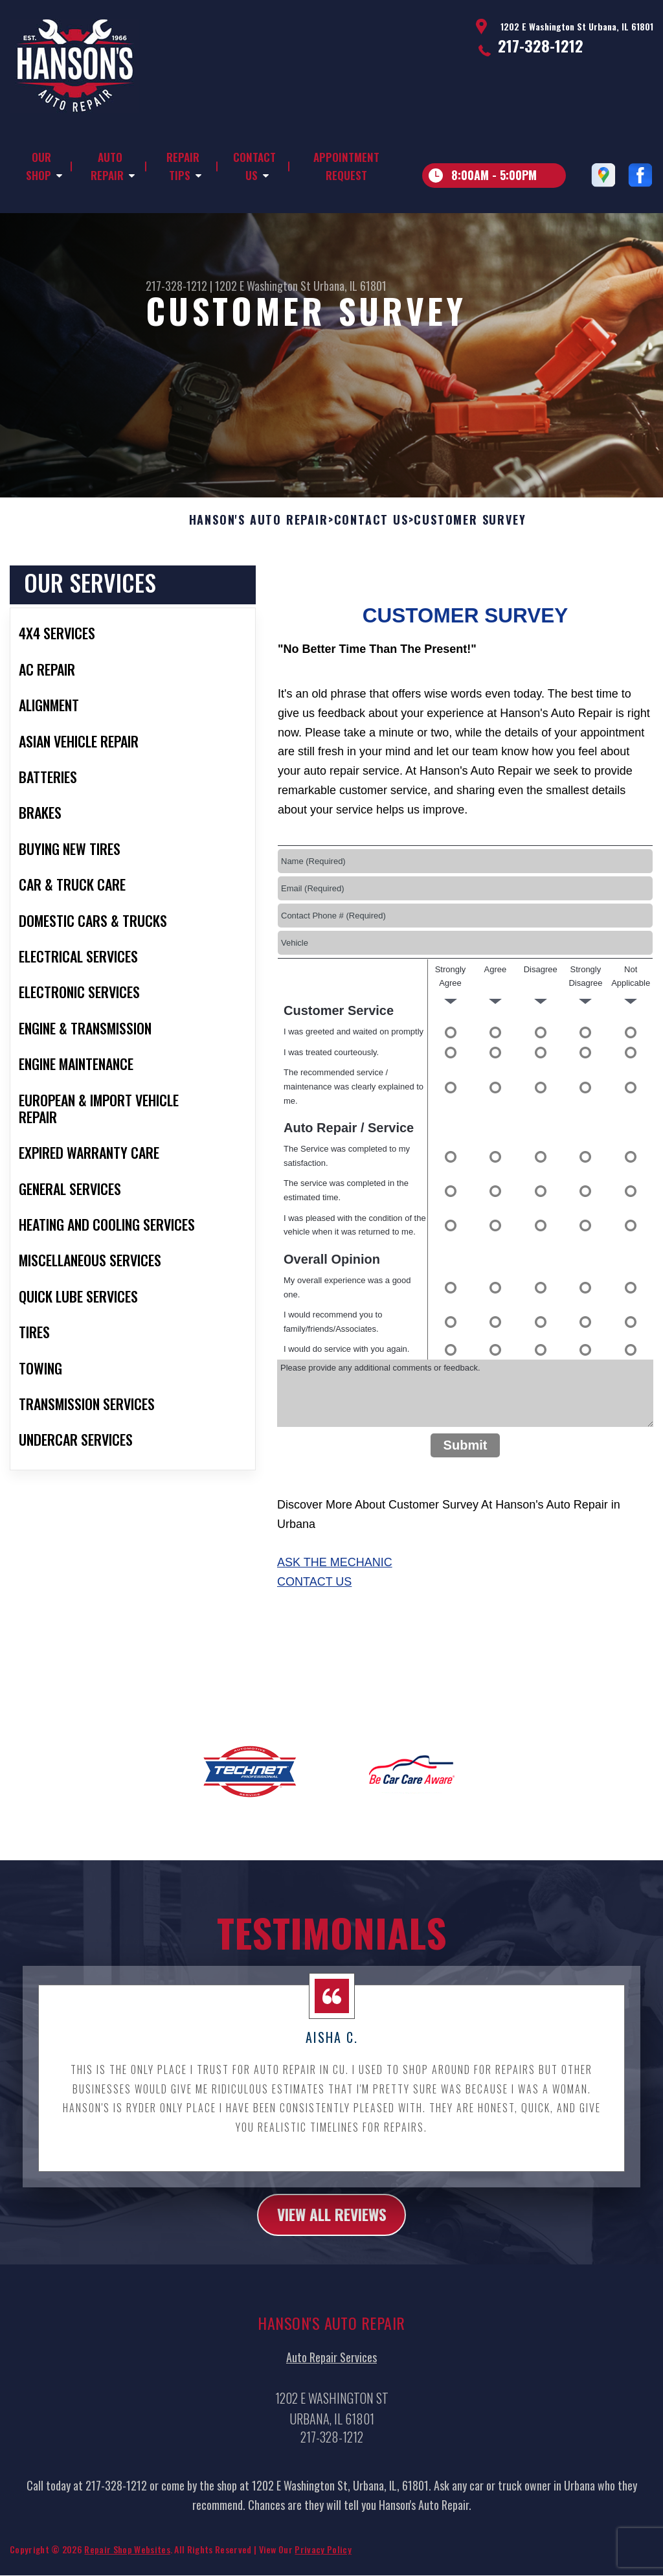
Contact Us (254, 166)
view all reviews (331, 2242)
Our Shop (38, 166)
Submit (466, 1472)
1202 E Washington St (263, 285)
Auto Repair (107, 166)
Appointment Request (346, 166)
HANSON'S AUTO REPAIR (258, 547)
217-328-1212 (540, 45)
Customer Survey (470, 547)
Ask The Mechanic (334, 1590)
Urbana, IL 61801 (350, 285)
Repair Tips (182, 166)
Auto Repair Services (331, 2385)
